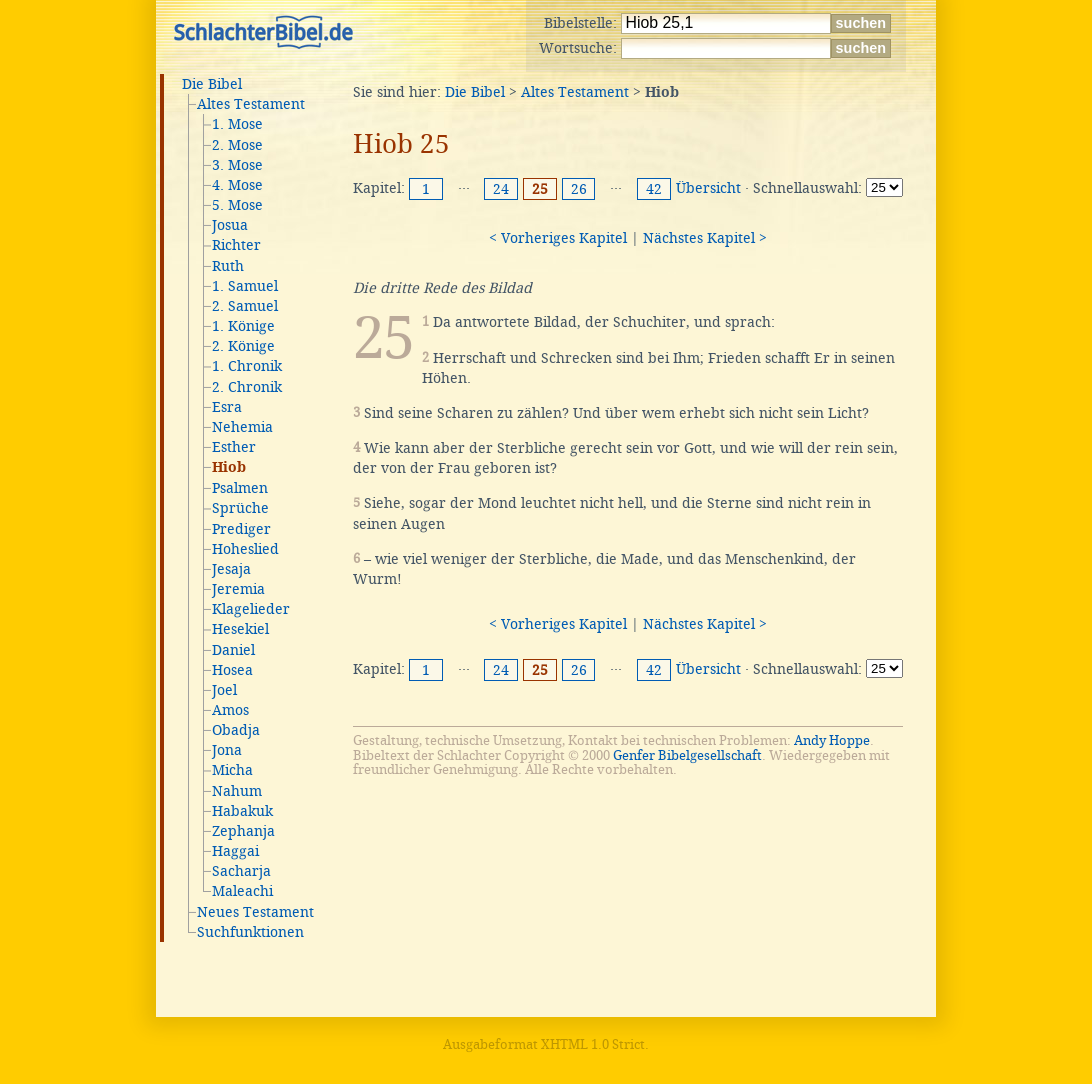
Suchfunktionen (250, 932)
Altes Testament (251, 104)
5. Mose (237, 205)
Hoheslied (245, 549)
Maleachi (242, 891)
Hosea (232, 670)
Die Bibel (212, 84)
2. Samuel (245, 306)
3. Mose (237, 165)
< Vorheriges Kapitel (558, 238)
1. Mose (237, 124)
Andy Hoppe (832, 740)
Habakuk (242, 811)
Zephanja (243, 831)
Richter (236, 245)
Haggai (235, 851)
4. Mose (237, 185)
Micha (232, 770)
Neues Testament (255, 912)
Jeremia (238, 589)
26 (579, 189)
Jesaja (231, 569)
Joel (224, 690)
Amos (230, 710)
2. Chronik (247, 387)
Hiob (229, 468)
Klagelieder (251, 609)
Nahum (237, 791)
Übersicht (708, 188)
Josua (230, 225)
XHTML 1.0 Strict (593, 1044)
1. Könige (243, 326)
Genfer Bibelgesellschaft (687, 755)
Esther (234, 447)
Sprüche (240, 508)
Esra (227, 407)
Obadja (236, 730)
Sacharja (241, 871)
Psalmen (240, 488)
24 (501, 189)
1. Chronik (247, 366)
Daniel (233, 650)
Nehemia (242, 427)
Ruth (228, 266)
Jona (227, 750)
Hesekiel (240, 629)
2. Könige (243, 346)
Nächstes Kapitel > (705, 238)
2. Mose (237, 145)
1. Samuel (245, 286)
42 (654, 189)
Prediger (241, 529)
